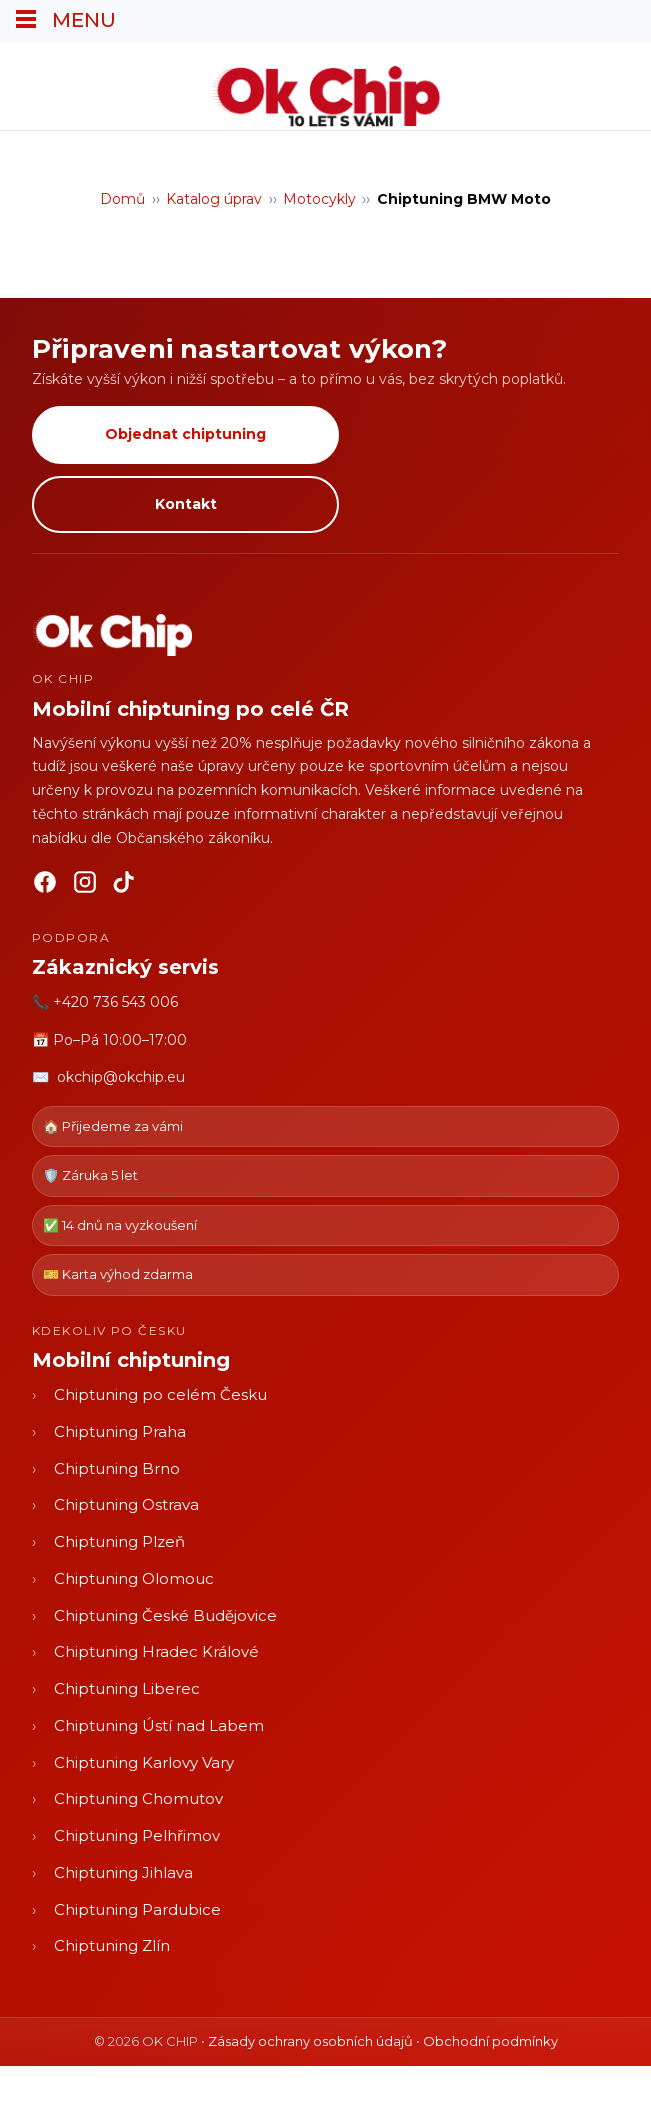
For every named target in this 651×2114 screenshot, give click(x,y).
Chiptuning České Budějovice (165, 1615)
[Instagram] (85, 886)
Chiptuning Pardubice (137, 1909)
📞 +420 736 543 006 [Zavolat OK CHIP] (105, 1002)
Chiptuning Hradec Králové (156, 1651)
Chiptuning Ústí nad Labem (159, 1725)
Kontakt (186, 504)
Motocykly (319, 199)
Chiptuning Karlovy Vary (144, 1762)
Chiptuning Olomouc (134, 1578)
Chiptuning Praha (120, 1431)
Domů (122, 199)
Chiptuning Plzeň (119, 1541)
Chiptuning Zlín (112, 1945)
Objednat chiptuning (185, 434)
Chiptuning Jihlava (123, 1872)
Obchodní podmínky (490, 2041)
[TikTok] (125, 886)
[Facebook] (45, 886)
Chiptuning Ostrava (126, 1504)
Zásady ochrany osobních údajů (310, 2041)
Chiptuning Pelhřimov (137, 1835)
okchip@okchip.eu (121, 1077)
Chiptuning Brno (117, 1468)
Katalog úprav (214, 199)
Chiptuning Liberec (127, 1688)
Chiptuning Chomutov (138, 1798)
